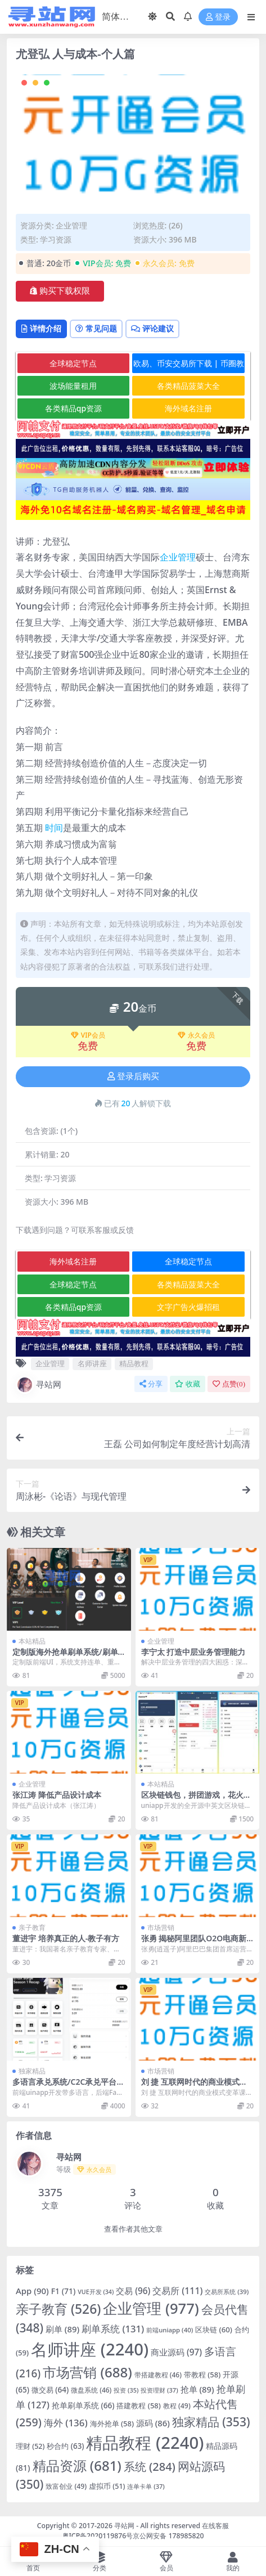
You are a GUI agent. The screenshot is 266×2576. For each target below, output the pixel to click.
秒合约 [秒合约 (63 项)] (65, 2446)
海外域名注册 (188, 408)
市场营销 (160, 1927)
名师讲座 (92, 1363)
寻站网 (38, 1385)
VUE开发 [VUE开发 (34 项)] (96, 2292)
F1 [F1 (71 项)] (63, 2291)
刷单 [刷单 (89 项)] (62, 2329)
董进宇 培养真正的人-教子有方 (65, 1938)
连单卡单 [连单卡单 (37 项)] (145, 2486)
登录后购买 (133, 1076)
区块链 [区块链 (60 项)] (213, 2329)
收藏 (187, 1384)
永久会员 (196, 1035)
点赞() (229, 1384)
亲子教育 (32, 1927)
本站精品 (32, 1641)
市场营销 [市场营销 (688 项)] (87, 2372)
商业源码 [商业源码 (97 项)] (176, 2352)
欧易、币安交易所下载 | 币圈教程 (188, 365)
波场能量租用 (73, 385)
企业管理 (71, 225)
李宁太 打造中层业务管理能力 (193, 1651)
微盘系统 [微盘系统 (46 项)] (91, 2390)
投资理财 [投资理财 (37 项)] (159, 2390)
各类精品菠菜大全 (188, 385)
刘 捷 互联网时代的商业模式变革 (194, 2086)
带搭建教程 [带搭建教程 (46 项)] (158, 2375)
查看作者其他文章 (133, 2229)
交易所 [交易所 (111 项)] (177, 2291)
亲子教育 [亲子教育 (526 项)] (58, 2309)
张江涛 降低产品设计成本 (56, 1794)
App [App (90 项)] (32, 2290)
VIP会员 (88, 1035)
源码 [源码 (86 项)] (153, 2423)
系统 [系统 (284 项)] (149, 2466)
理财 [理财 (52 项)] (30, 2446)
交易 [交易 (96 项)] (133, 2290)
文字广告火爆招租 (188, 1307)
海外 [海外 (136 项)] (66, 2422)
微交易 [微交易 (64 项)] (50, 2390)
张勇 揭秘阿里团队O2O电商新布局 (194, 1943)
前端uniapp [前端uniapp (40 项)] (169, 2330)
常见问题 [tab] (96, 328)
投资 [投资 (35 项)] (126, 2390)
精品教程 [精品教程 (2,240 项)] (145, 2442)
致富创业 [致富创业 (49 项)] (66, 2486)
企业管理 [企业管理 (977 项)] (151, 2308)
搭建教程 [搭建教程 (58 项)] (138, 2405)
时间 (54, 828)
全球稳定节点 (73, 363)
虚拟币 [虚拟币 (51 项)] (107, 2486)
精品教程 (133, 1363)
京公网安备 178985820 (168, 2536)
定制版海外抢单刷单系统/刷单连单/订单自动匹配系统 (65, 1656)
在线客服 (215, 2525)
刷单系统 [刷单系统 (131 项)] (113, 2328)
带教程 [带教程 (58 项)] (202, 2374)
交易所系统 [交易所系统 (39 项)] (227, 2291)
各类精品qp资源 (73, 408)
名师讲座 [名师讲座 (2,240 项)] (89, 2349)
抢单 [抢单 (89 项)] (197, 2389)
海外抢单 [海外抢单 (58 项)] (112, 2423)
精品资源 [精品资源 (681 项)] (77, 2465)
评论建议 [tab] (152, 328)
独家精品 (32, 2071)
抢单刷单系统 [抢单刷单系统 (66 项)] (83, 2405)
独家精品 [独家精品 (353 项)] (211, 2421)
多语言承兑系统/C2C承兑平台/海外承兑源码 (66, 2086)
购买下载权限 (60, 290)
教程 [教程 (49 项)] (177, 2406)
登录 (218, 17)
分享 (151, 1384)
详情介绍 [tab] (41, 328)
